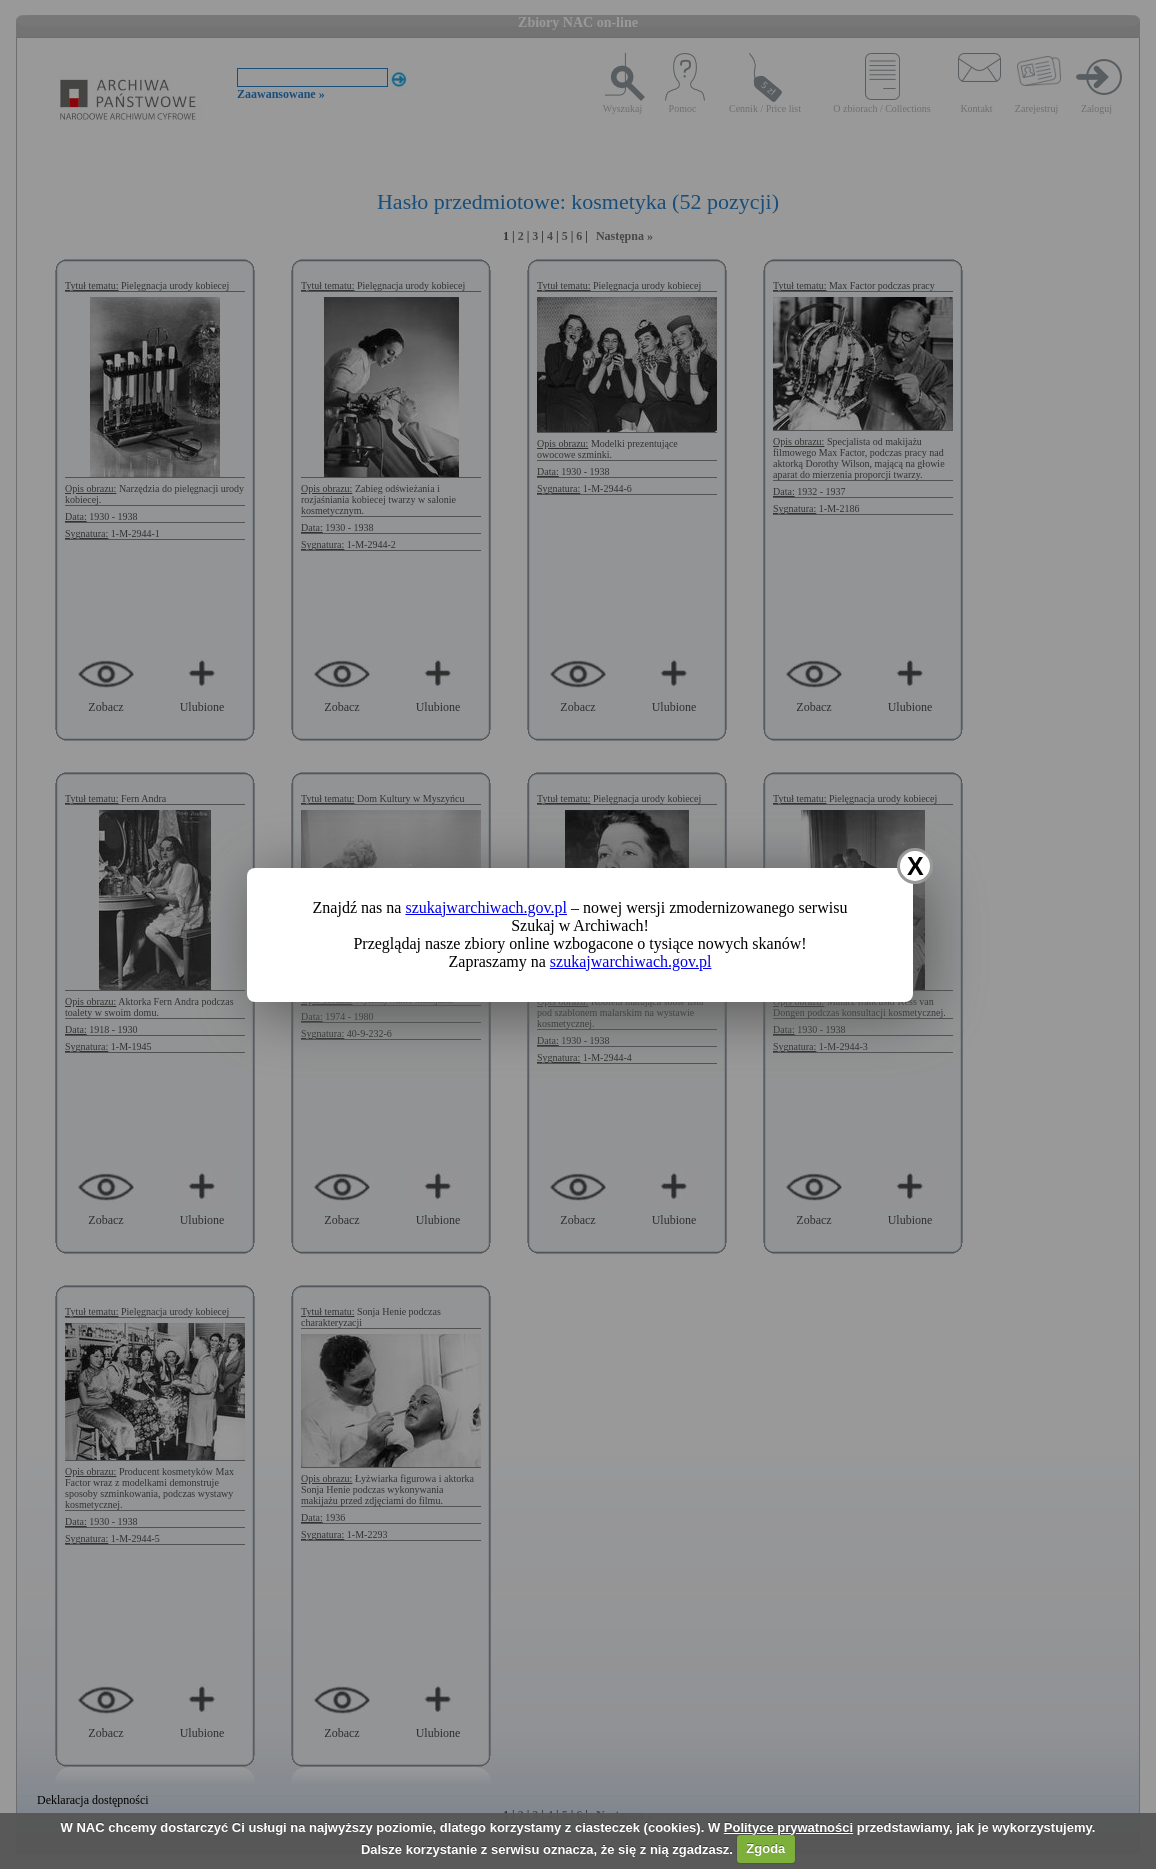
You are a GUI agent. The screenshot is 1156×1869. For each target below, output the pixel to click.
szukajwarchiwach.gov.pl (486, 907)
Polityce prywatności (788, 1827)
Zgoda (765, 1848)
